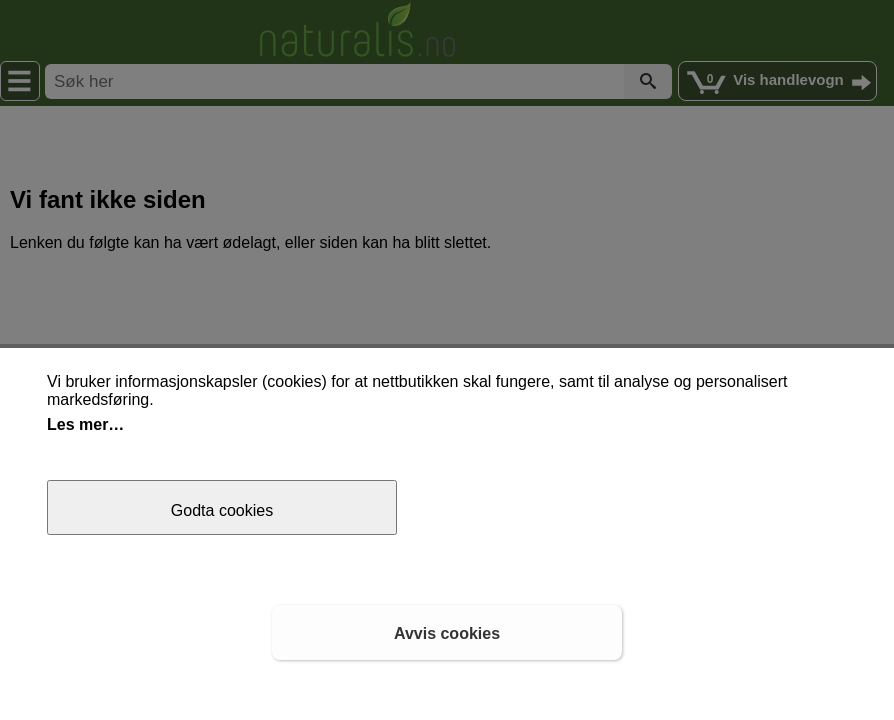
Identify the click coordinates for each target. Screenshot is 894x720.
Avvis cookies (447, 633)
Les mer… (85, 424)
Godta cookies (222, 510)
